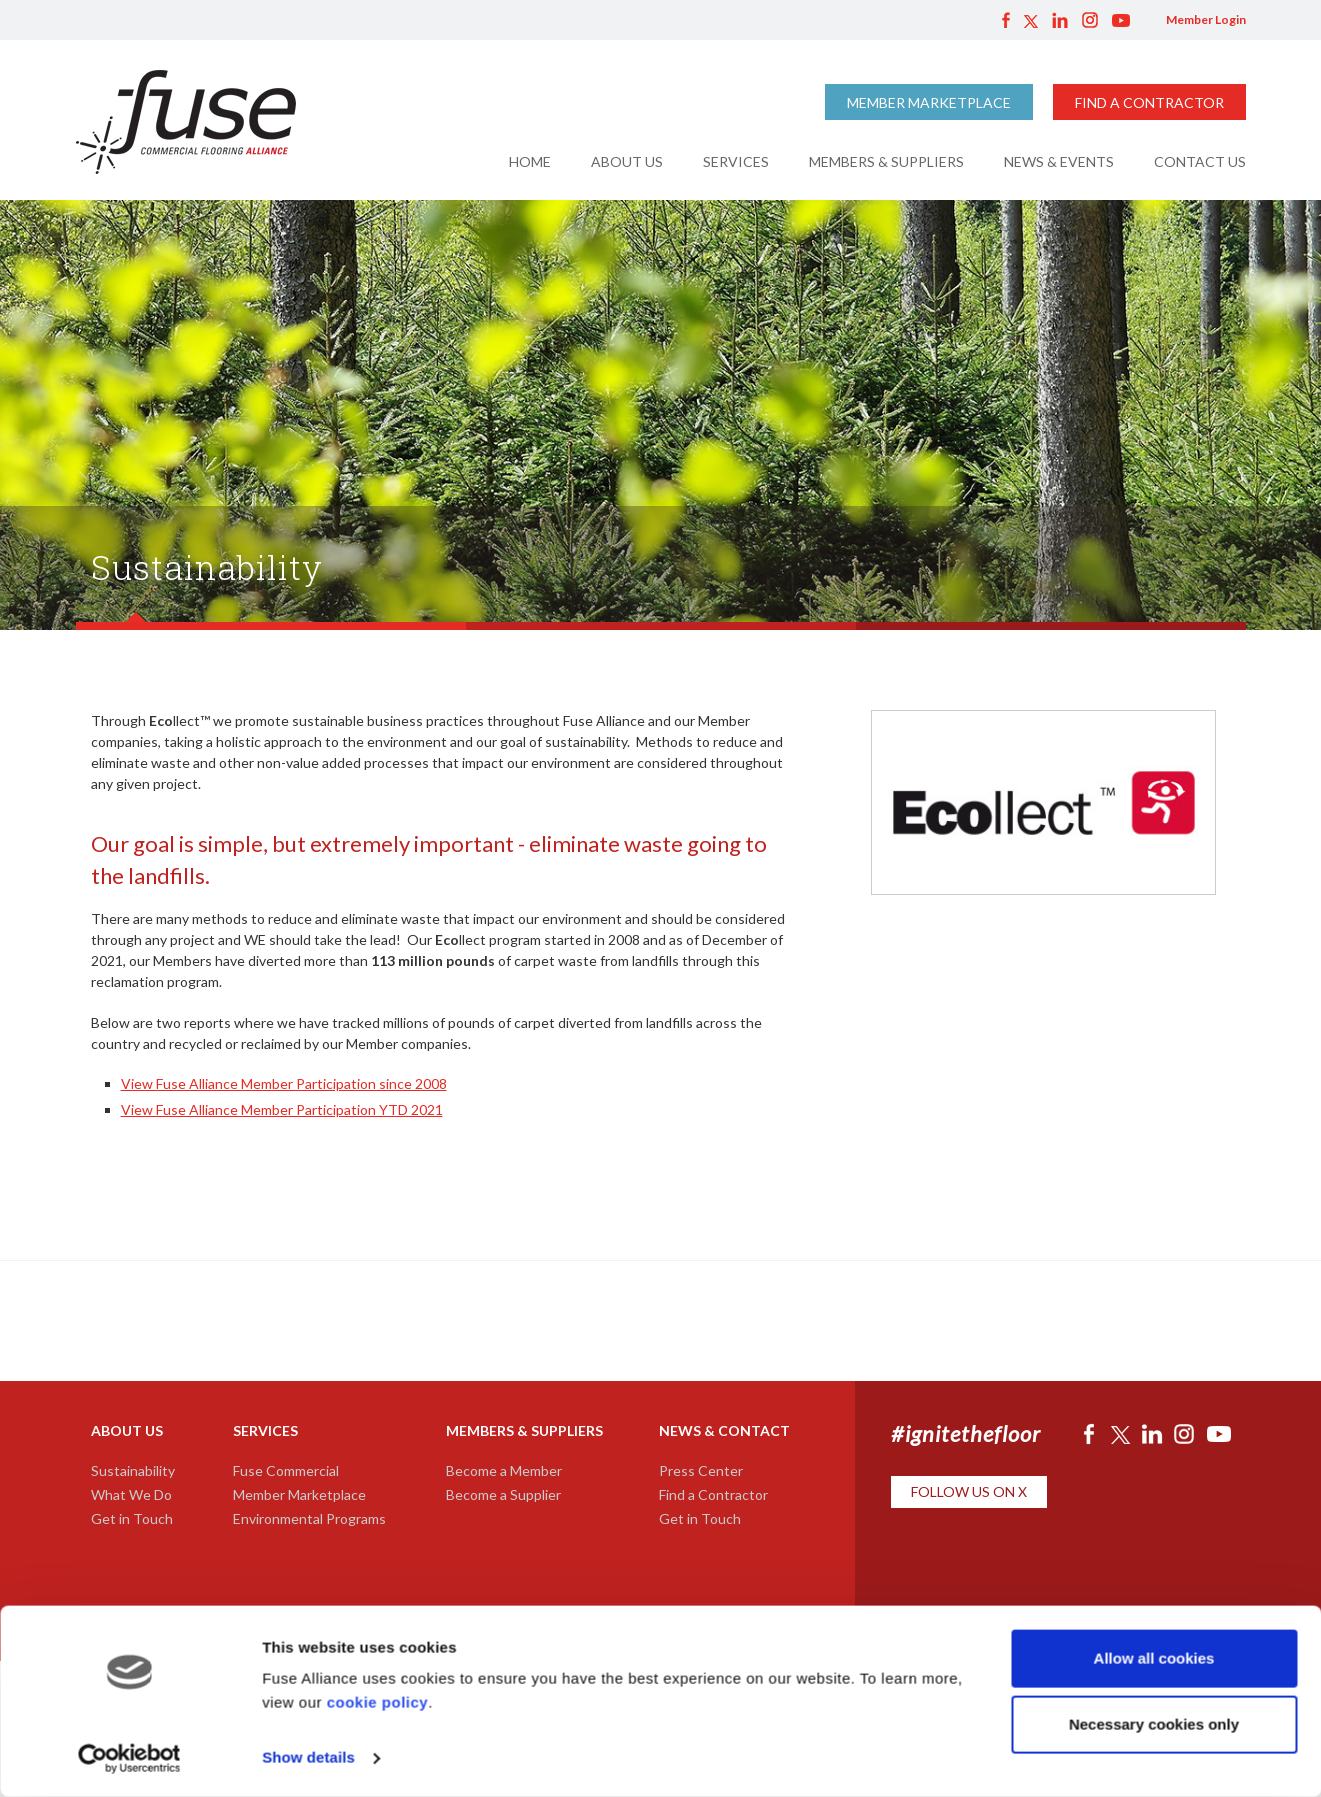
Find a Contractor (1149, 102)
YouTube (1121, 20)
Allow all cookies (1154, 1658)
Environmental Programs (309, 1518)
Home (530, 161)
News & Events (1059, 161)
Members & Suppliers (886, 161)
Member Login (1206, 19)
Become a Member (504, 1470)
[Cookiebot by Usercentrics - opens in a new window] (129, 1758)
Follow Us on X (969, 1491)
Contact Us (1200, 161)
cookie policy (378, 1702)
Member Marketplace (929, 102)
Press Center (701, 1470)
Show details (308, 1757)
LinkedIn (1060, 20)
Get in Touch (132, 1518)
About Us (627, 161)
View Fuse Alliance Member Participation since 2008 (284, 1083)
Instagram (1090, 20)
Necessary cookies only (1154, 1723)
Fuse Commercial (286, 1470)
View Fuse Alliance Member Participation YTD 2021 (282, 1109)
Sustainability (133, 1470)
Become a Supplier (503, 1494)
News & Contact (724, 1430)
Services (736, 161)
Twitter (1031, 20)
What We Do (131, 1494)
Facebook (1006, 20)
